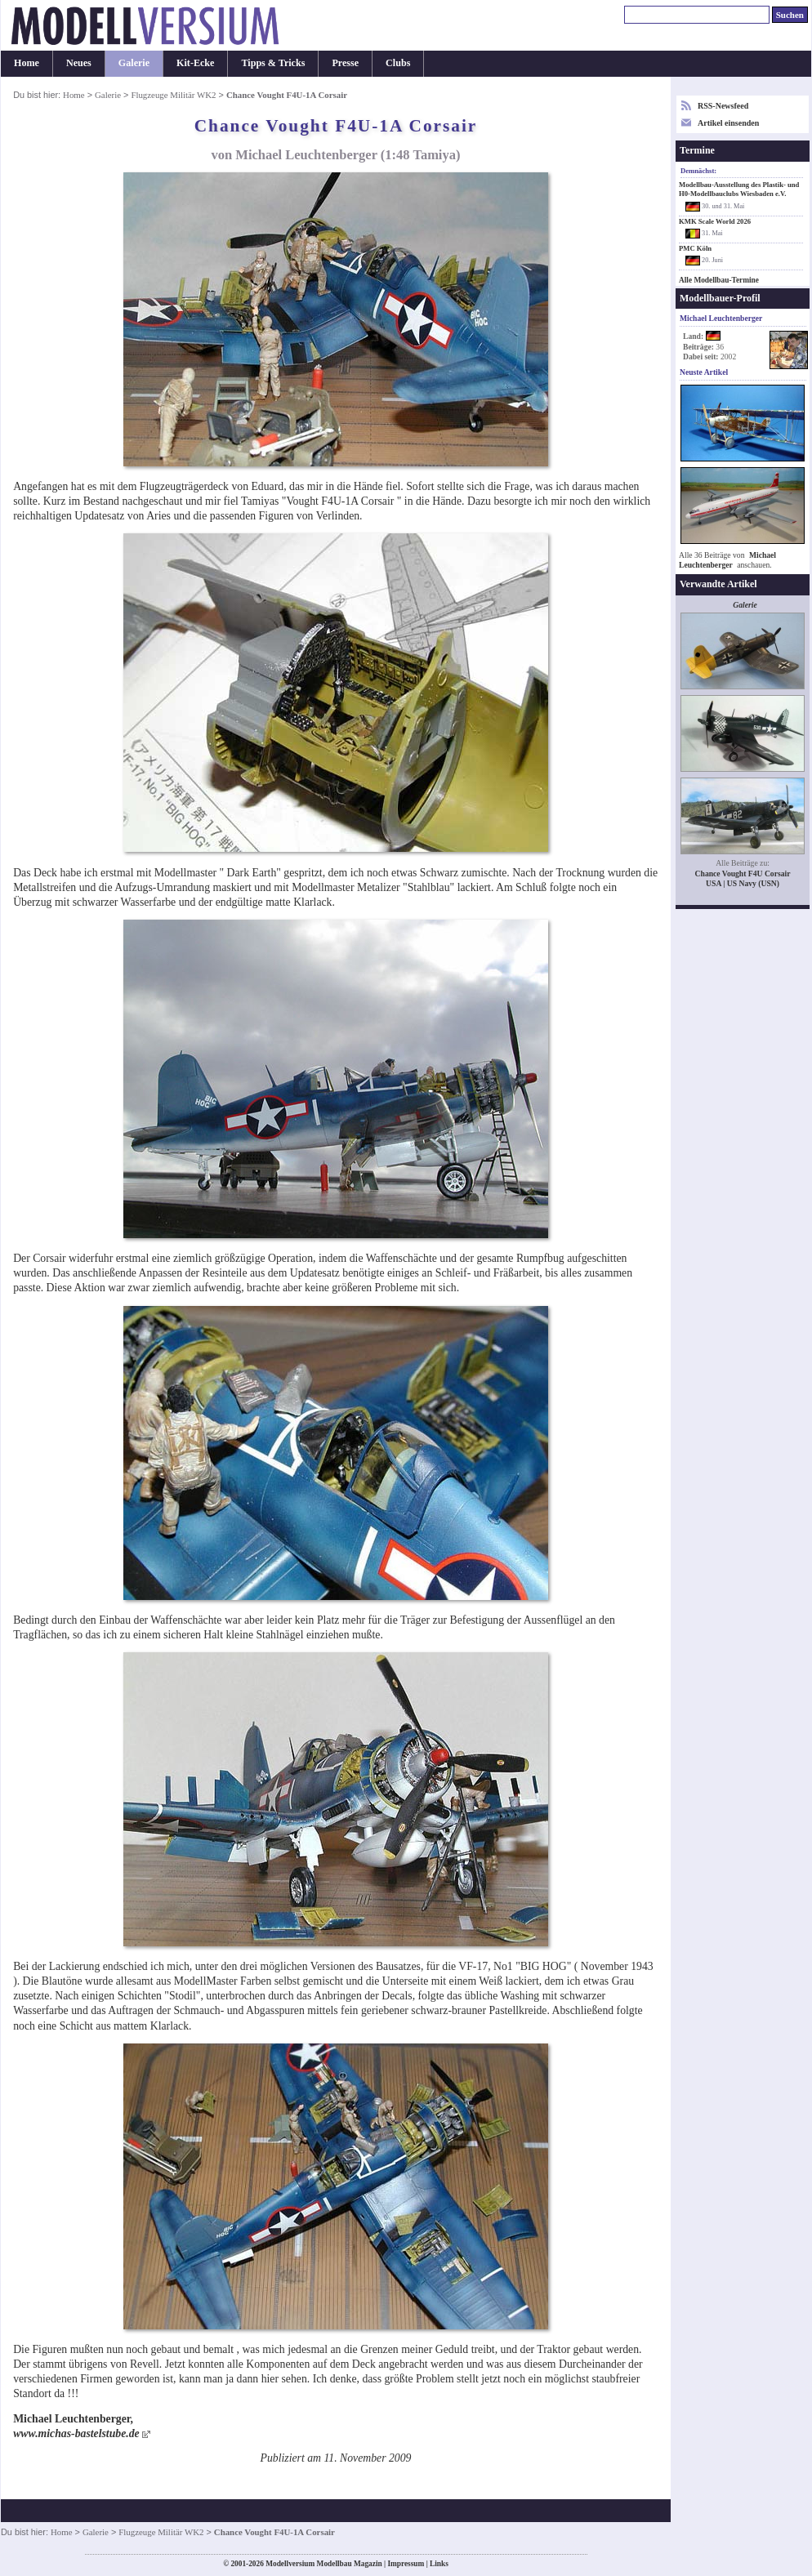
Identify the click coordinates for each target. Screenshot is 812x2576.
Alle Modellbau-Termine (719, 280)
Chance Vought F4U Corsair (743, 873)
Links (439, 2564)
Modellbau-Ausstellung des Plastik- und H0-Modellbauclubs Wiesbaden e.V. (739, 189)
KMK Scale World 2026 (715, 221)
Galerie (133, 63)
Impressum (405, 2564)
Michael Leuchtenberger (727, 560)
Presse (345, 63)
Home (26, 63)
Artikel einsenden (728, 122)
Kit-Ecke (195, 63)
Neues (78, 63)
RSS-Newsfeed (723, 105)
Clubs (398, 63)
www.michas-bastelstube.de (76, 2433)
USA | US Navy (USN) (742, 883)
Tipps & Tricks (273, 63)
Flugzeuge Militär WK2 (173, 95)
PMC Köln (695, 248)
